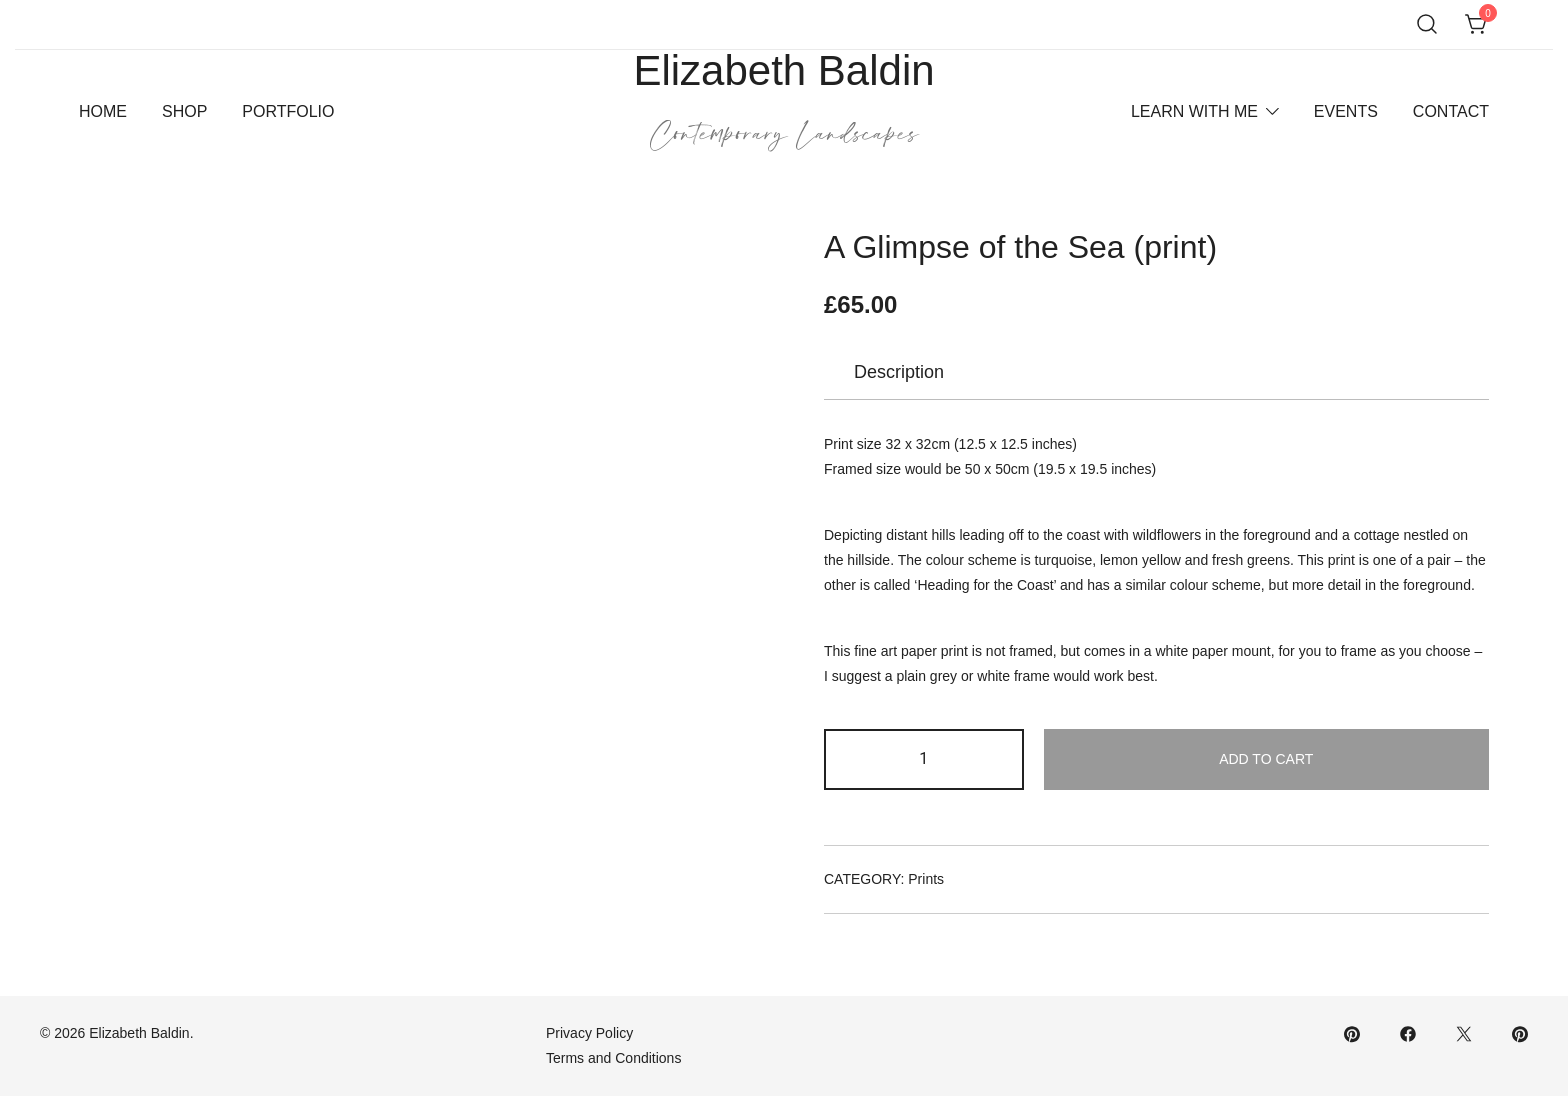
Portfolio (288, 111)
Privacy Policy (589, 1033)
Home (103, 111)
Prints (926, 879)
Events (1346, 111)
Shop (184, 111)
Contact (1451, 111)
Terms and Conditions (613, 1058)
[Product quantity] (924, 759)
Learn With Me (1194, 111)
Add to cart (1266, 759)
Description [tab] (899, 372)
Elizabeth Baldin (783, 70)
